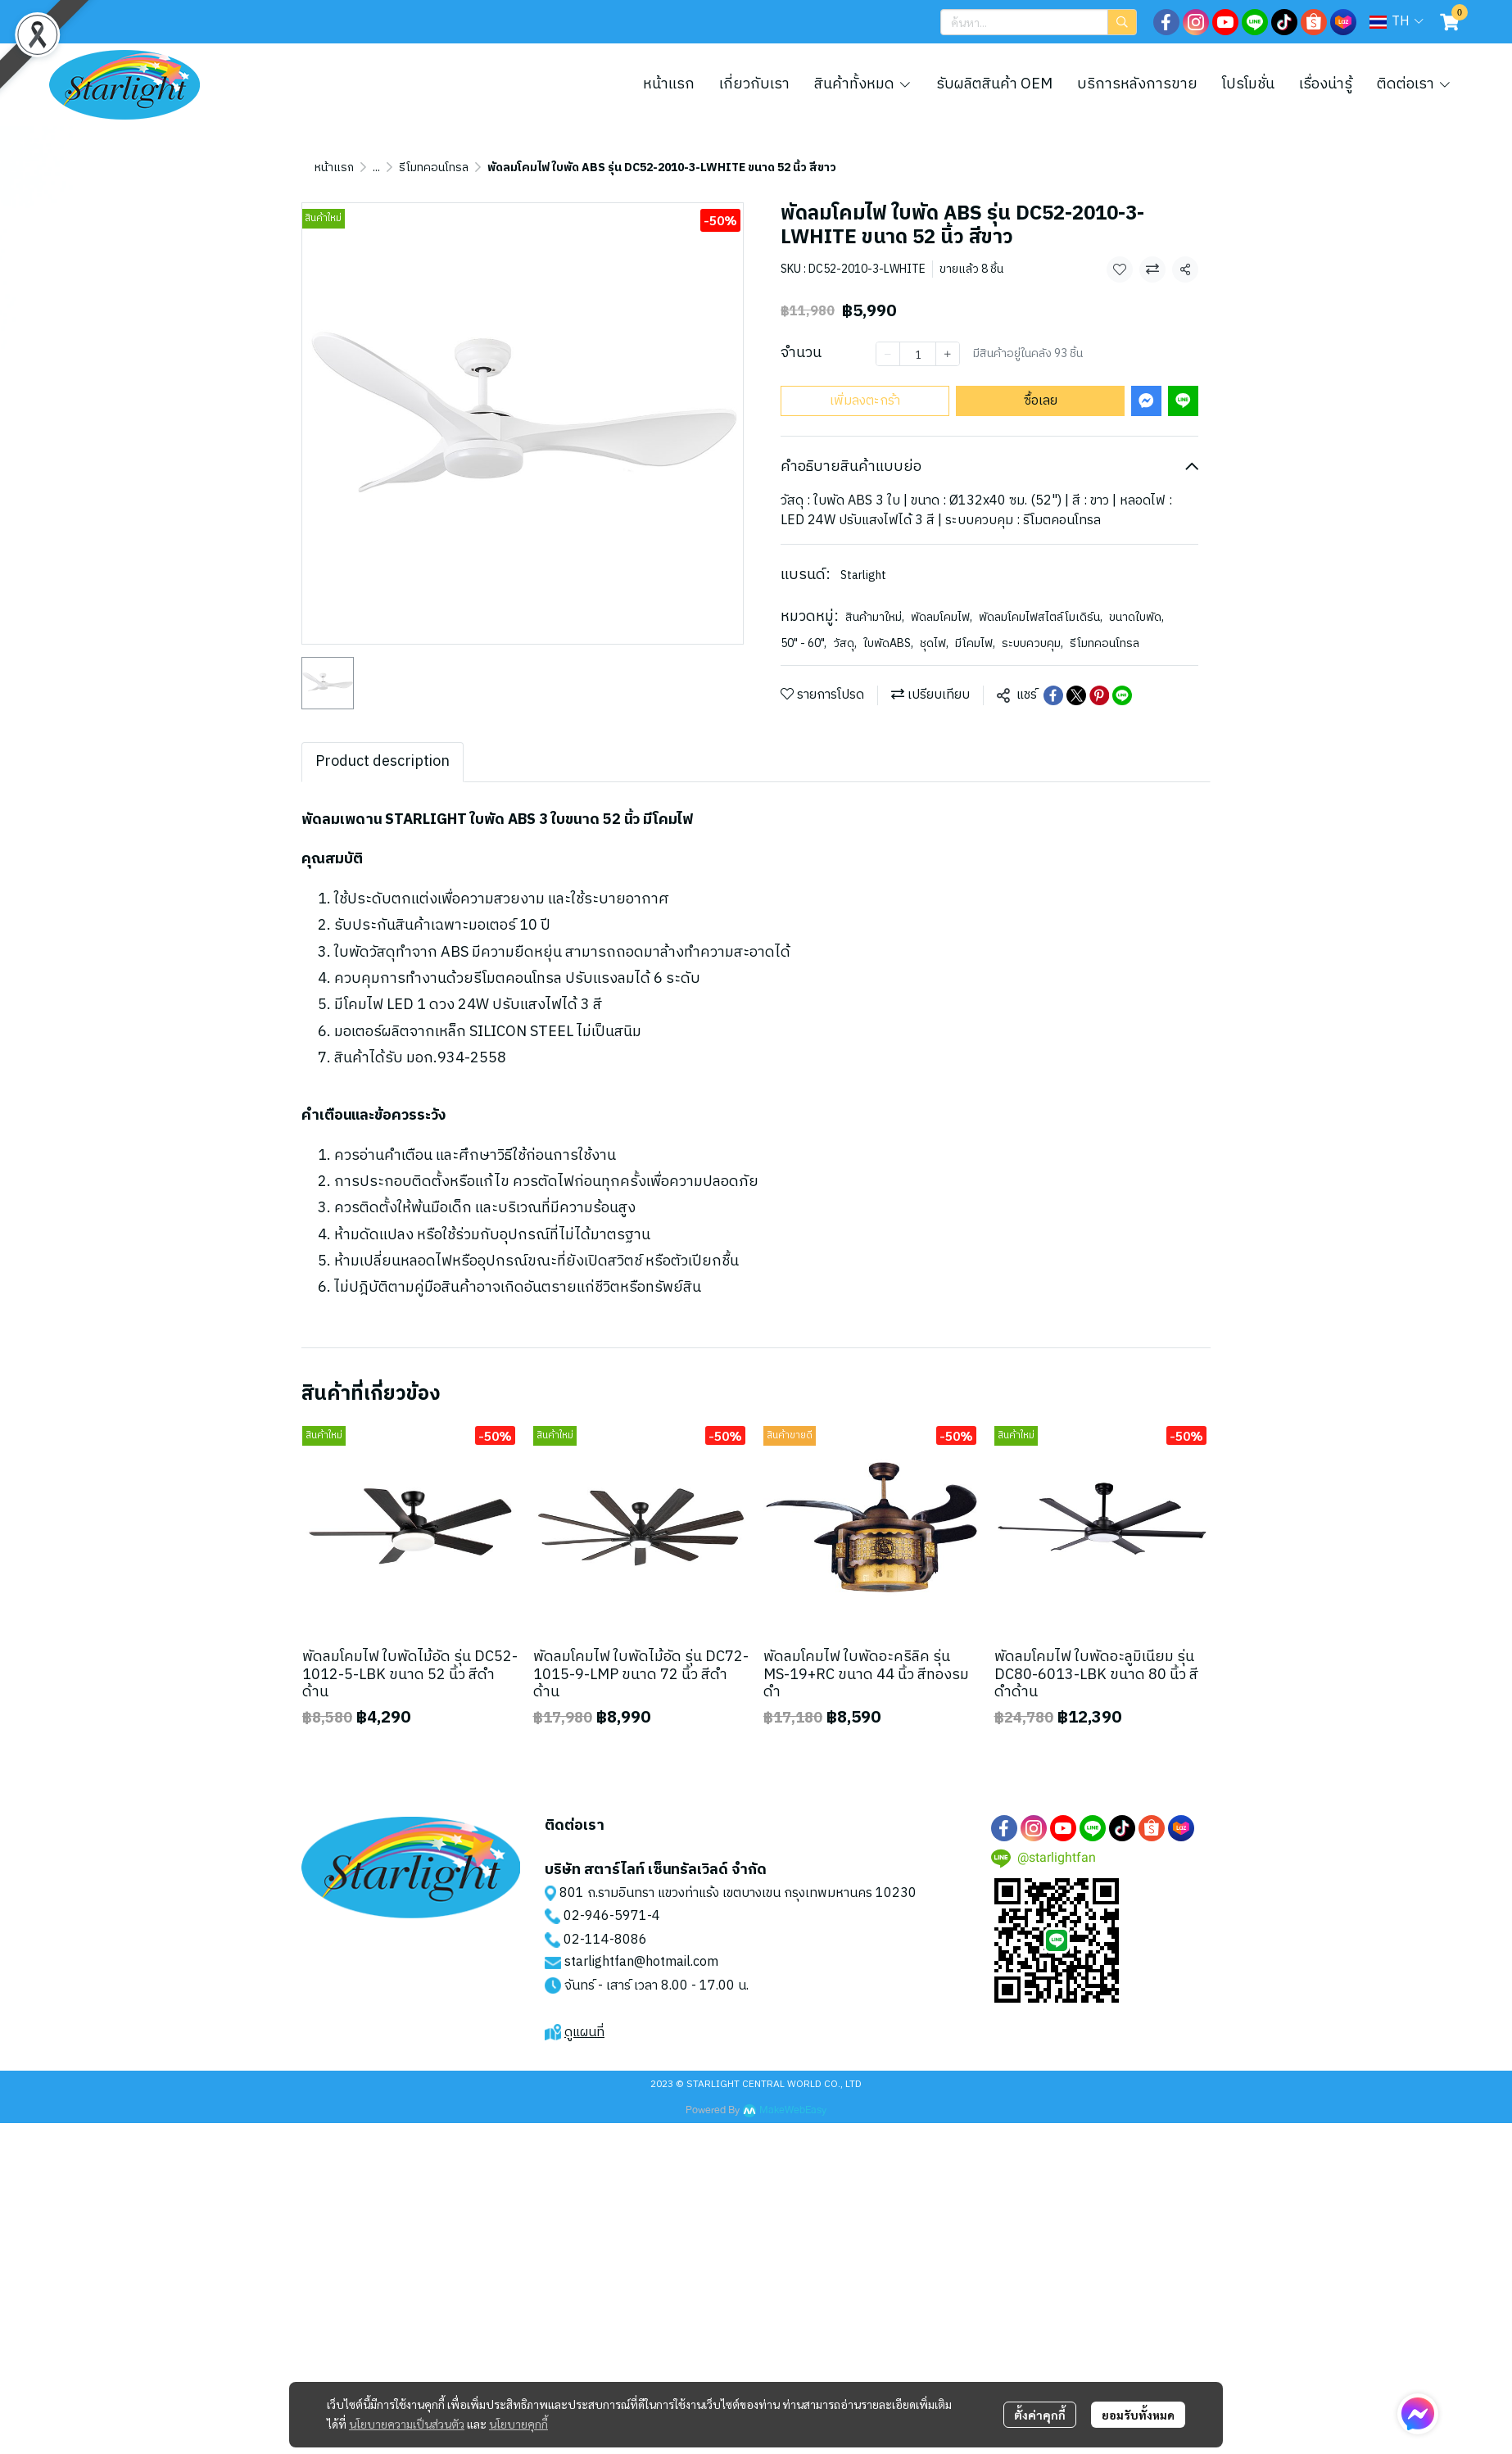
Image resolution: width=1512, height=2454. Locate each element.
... (376, 167)
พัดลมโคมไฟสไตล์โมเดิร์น (1040, 617)
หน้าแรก (334, 167)
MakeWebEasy (792, 2110)
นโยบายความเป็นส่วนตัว (406, 2423)
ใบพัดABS (888, 643)
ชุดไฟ (934, 643)
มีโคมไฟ (975, 643)
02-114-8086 (605, 1940)
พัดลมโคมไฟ (941, 617)
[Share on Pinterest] (1099, 695)
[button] (1038, 22)
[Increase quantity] (947, 353)
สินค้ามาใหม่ (874, 617)
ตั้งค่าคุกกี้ (1040, 2414)
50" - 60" (803, 643)
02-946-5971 (605, 1916)
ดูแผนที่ (584, 2033)
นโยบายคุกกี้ (518, 2423)
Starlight (863, 575)
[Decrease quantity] (887, 353)
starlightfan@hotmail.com (641, 1962)
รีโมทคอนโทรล (434, 167)
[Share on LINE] (1122, 695)
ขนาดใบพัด (1136, 617)
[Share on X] (1076, 695)
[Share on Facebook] (1053, 695)
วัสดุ (845, 643)
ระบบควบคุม (1032, 643)
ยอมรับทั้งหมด (1138, 2414)
